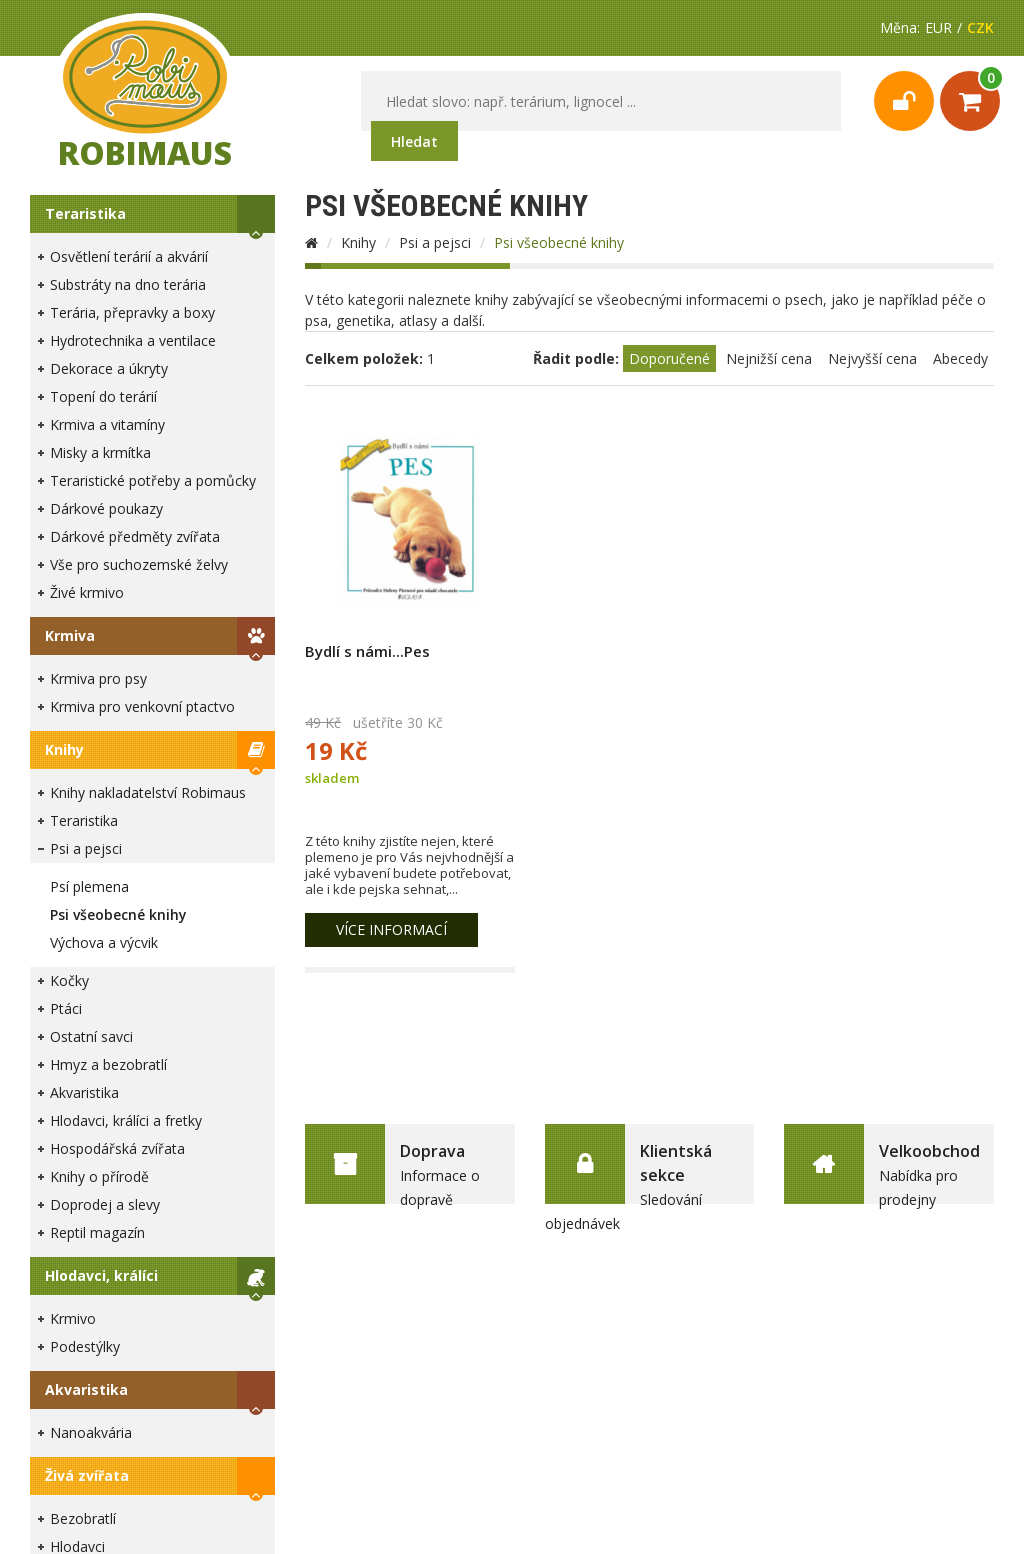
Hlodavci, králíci (101, 1275)
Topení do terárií (103, 396)
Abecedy (960, 358)
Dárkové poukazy (106, 508)
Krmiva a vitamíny (107, 424)
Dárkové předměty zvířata (135, 536)
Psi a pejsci (86, 848)
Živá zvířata (87, 1475)
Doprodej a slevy (105, 1204)
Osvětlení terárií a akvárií (129, 256)
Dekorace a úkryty (109, 368)
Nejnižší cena (769, 358)
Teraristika (85, 213)
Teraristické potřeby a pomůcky (153, 480)
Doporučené (669, 358)
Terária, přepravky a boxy (132, 312)
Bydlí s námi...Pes (367, 651)
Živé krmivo (87, 592)
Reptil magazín (97, 1232)
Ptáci (66, 1008)
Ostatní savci (91, 1036)
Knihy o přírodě (99, 1176)
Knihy (64, 749)
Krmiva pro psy (98, 678)
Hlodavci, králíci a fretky (126, 1120)
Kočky (69, 980)
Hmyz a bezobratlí (108, 1064)
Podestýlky (85, 1346)
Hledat (414, 141)
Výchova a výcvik (104, 942)
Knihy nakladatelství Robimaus (148, 792)
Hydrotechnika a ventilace (133, 340)
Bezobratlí (83, 1518)
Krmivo (73, 1318)
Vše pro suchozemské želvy (139, 564)
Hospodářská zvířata (117, 1148)
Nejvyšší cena (872, 358)
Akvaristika (84, 1092)
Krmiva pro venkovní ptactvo (142, 706)
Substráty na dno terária (128, 284)
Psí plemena (89, 886)
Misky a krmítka (100, 452)
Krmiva (70, 635)
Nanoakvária (91, 1432)
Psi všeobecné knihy (118, 914)
